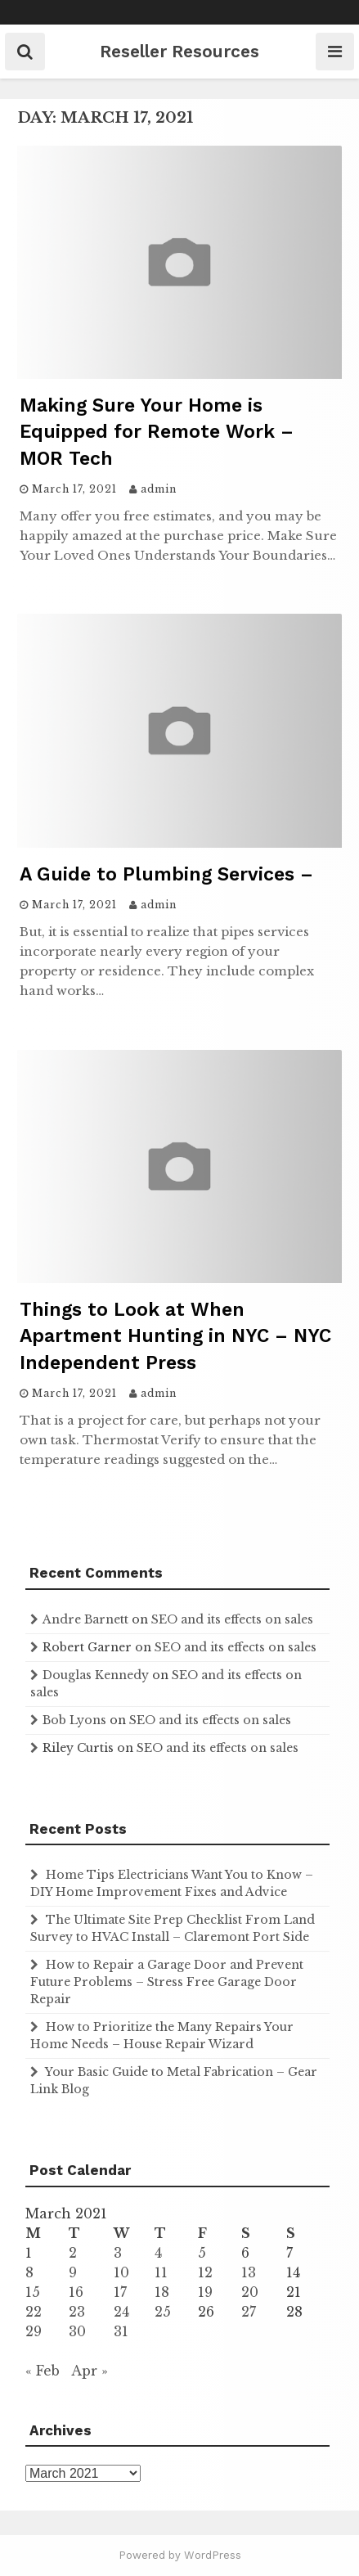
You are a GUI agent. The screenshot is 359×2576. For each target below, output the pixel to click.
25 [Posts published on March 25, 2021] (163, 2312)
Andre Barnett (85, 1619)
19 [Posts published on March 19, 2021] (205, 2292)
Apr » (89, 2370)
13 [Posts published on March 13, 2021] (248, 2272)
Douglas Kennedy (96, 1675)
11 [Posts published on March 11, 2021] (161, 2272)
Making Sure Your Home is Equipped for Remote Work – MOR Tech (157, 431)
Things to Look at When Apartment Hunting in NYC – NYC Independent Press (175, 1336)
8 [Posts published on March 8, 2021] (29, 2272)
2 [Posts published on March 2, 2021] (73, 2253)
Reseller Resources (179, 51)
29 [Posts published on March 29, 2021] (33, 2331)
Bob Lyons (74, 1720)
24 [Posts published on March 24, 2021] (121, 2312)
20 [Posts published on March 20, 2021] (249, 2292)
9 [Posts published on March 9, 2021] (73, 2272)
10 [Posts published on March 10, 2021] (121, 2272)
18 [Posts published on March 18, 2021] (162, 2292)
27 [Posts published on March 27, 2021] (248, 2312)
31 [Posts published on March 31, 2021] (121, 2331)
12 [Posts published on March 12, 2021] (205, 2272)
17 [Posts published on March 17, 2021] (120, 2292)
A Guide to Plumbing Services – (166, 874)
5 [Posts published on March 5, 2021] (202, 2253)
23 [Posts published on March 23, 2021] (77, 2312)
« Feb (42, 2370)
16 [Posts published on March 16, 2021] (76, 2292)
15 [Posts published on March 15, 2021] (32, 2292)
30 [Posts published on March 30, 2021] (77, 2331)
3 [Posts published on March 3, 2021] (118, 2253)
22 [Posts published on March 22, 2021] (33, 2312)
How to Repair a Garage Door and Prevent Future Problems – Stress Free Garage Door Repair (166, 1981)
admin (159, 489)
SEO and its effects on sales (232, 1619)
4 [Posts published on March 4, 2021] (158, 2253)
